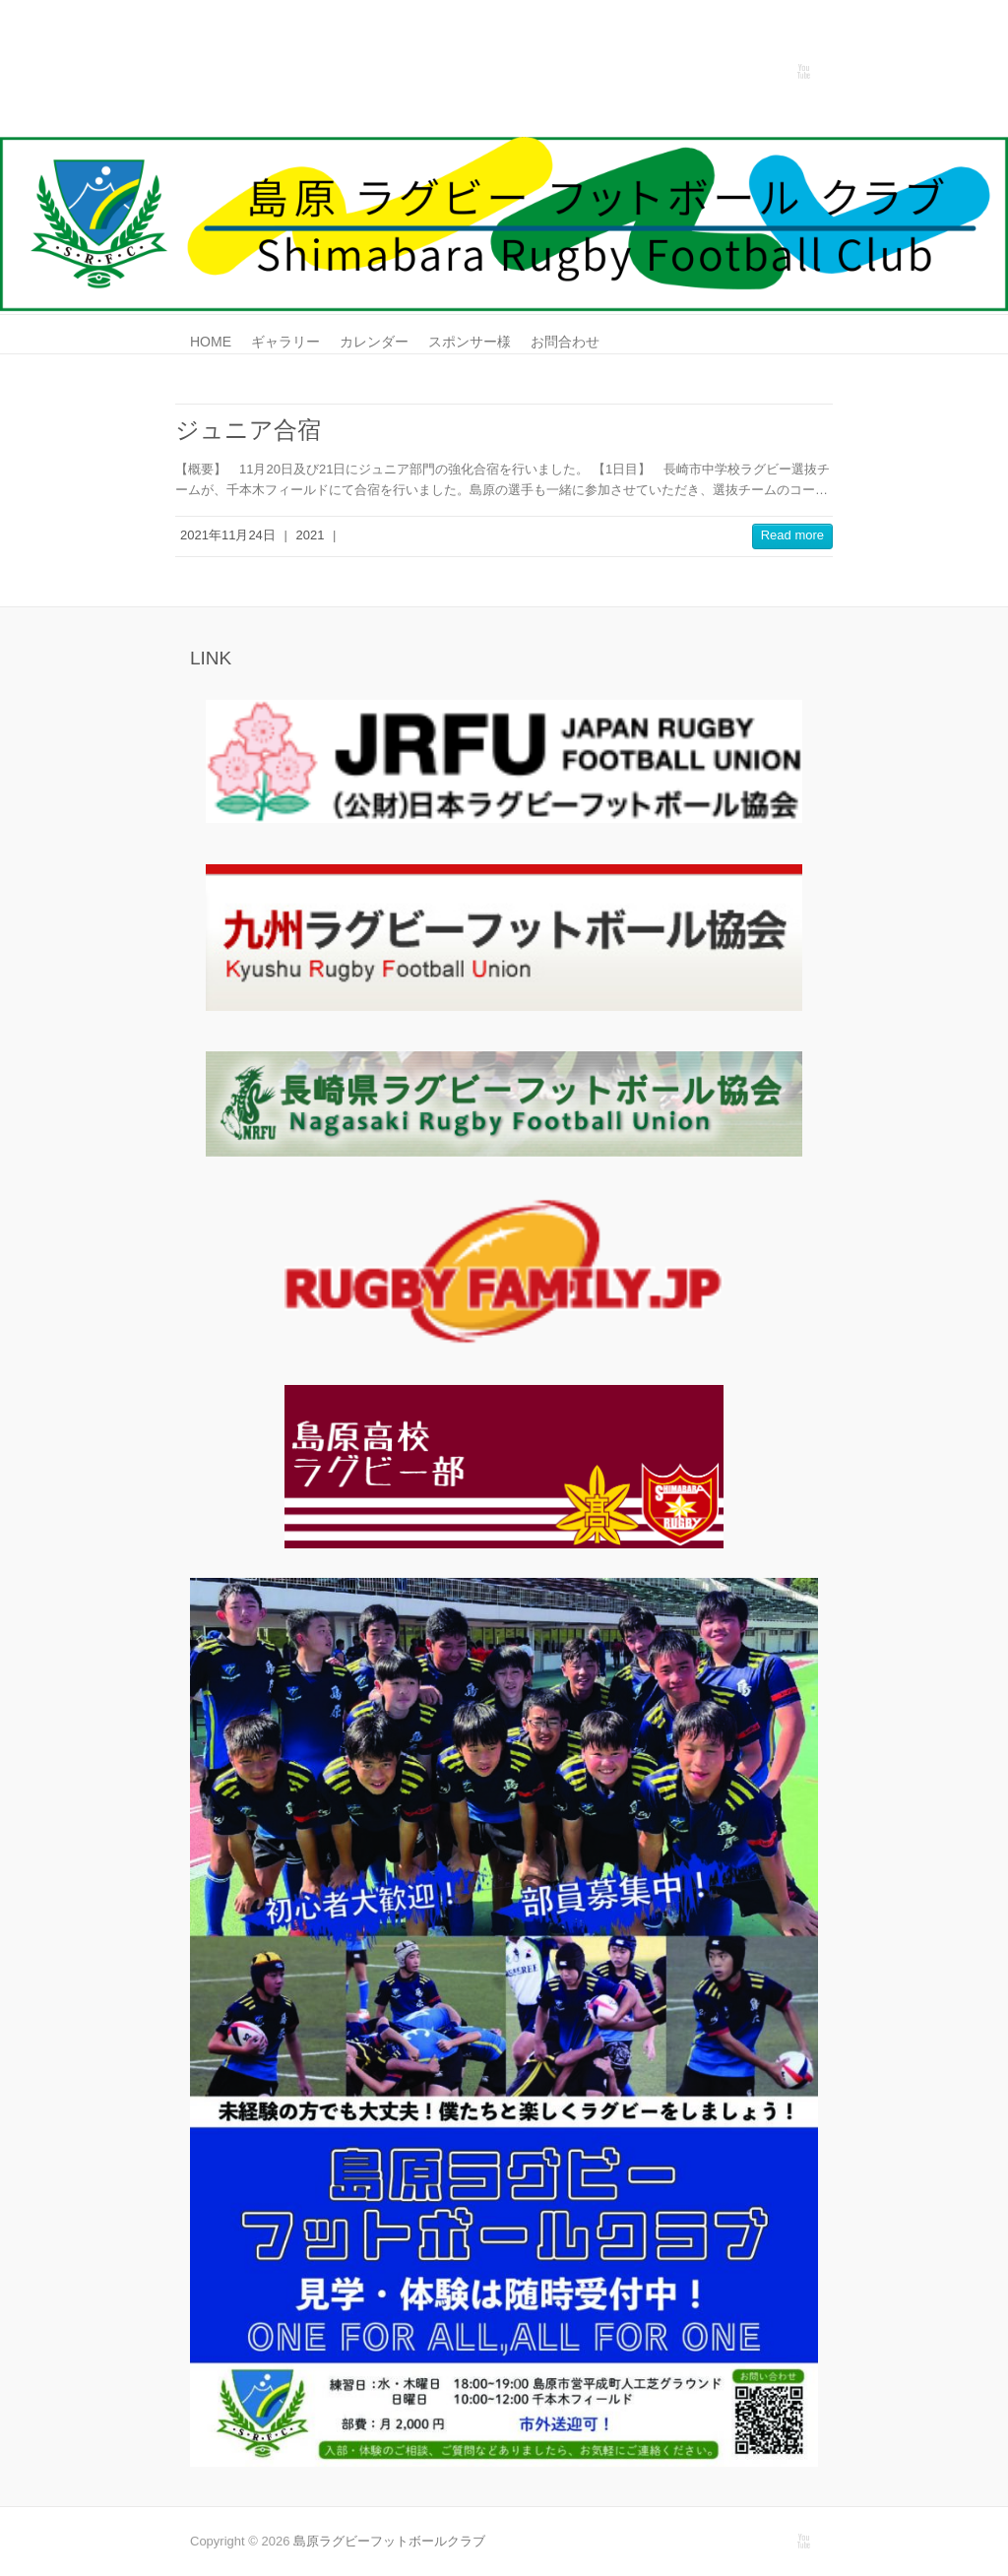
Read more (792, 535)
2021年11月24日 (228, 535)
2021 (309, 535)
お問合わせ (565, 341)
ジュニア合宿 (248, 429)
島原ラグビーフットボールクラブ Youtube (803, 72)
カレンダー (374, 341)
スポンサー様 (469, 341)
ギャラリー (285, 341)
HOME (210, 341)
